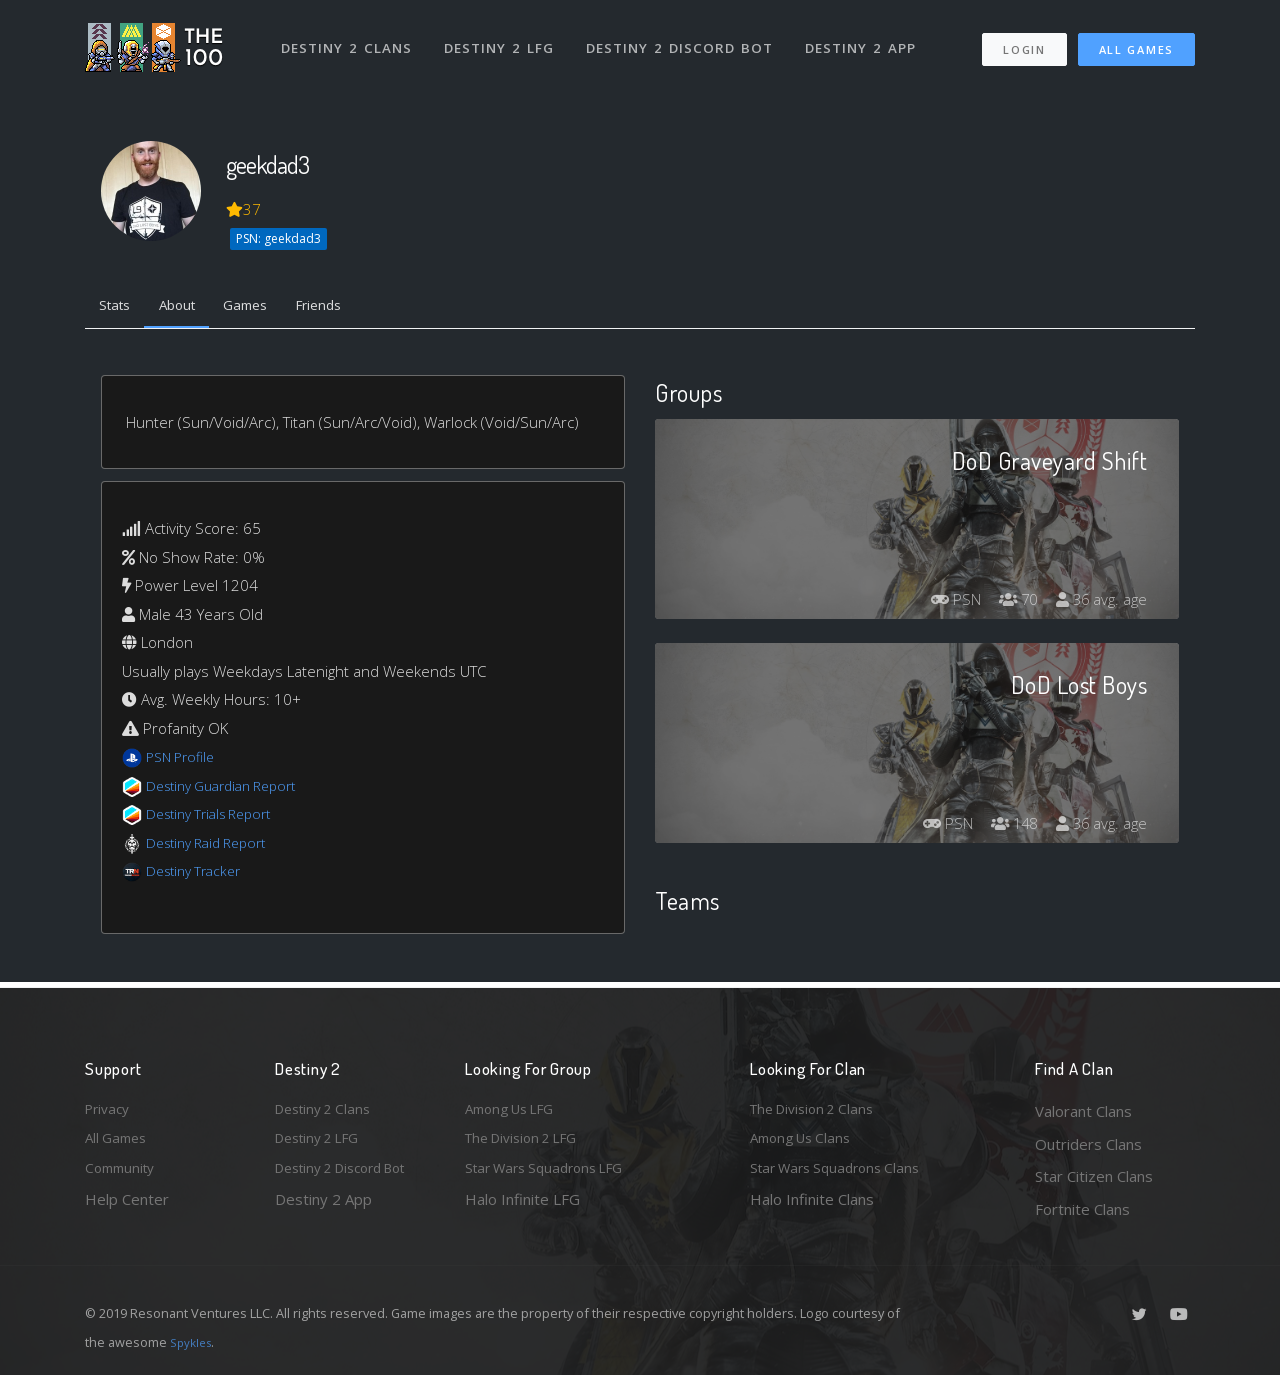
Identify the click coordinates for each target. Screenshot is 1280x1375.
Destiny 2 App (867, 38)
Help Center (127, 1209)
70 (1009, 604)
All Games (1136, 40)
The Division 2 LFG (529, 1144)
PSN (940, 604)
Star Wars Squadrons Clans (842, 1176)
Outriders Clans (1088, 1144)
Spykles (193, 1342)
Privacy (110, 1111)
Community (123, 1176)
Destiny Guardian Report (230, 790)
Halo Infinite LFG (522, 1209)
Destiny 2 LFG (504, 38)
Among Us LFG (516, 1111)
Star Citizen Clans (1094, 1176)
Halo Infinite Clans (812, 1209)
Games (266, 308)
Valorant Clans (1083, 1111)
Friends (348, 308)
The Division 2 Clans (818, 1111)
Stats (119, 308)
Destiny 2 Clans (349, 38)
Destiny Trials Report (216, 818)
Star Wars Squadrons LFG (553, 1176)
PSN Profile (184, 761)
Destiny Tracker (198, 875)
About (189, 308)
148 (1004, 828)
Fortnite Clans (1082, 1209)
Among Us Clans (805, 1144)
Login (1023, 40)
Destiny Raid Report (213, 847)
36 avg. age (1098, 604)
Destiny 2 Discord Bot (685, 38)
